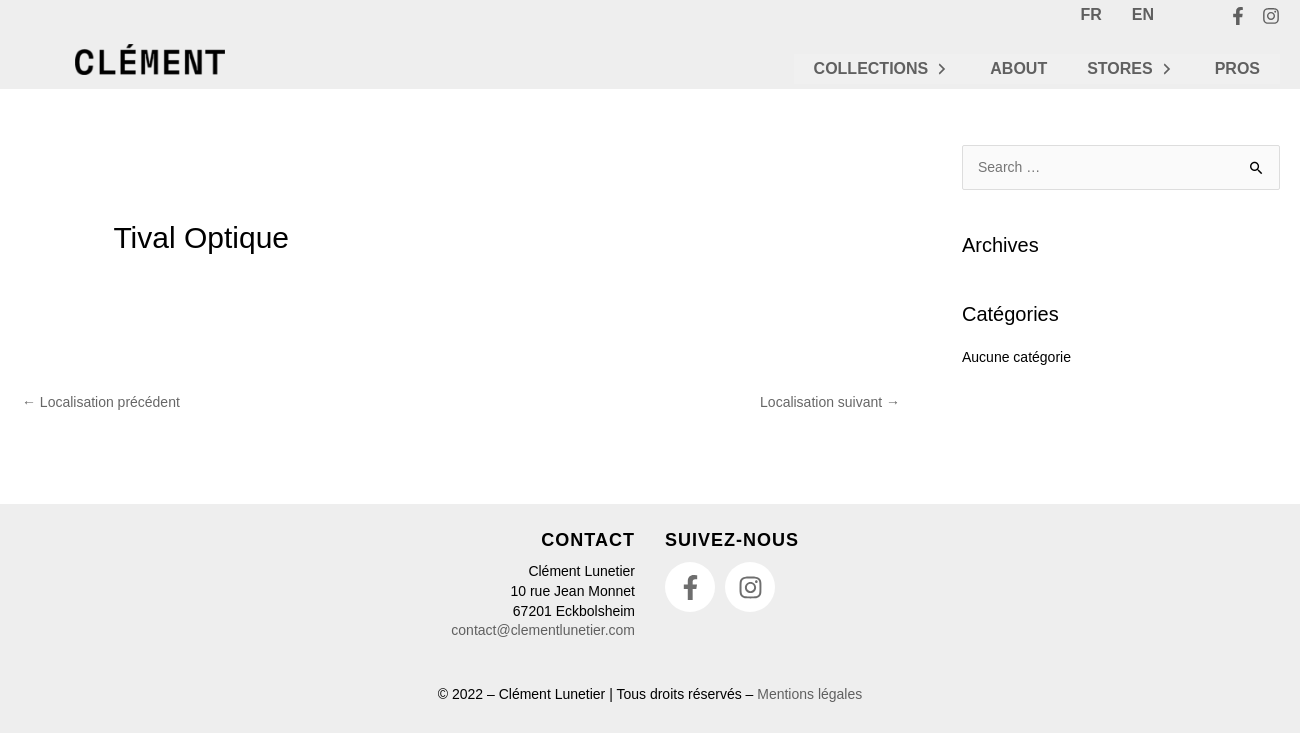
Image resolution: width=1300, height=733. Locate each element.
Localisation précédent (101, 402)
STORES (1131, 68)
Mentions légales (809, 694)
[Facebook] (1238, 16)
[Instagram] (1271, 16)
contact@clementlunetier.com (543, 630)
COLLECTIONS (882, 68)
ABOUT (1018, 68)
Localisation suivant (830, 402)
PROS (1237, 68)
